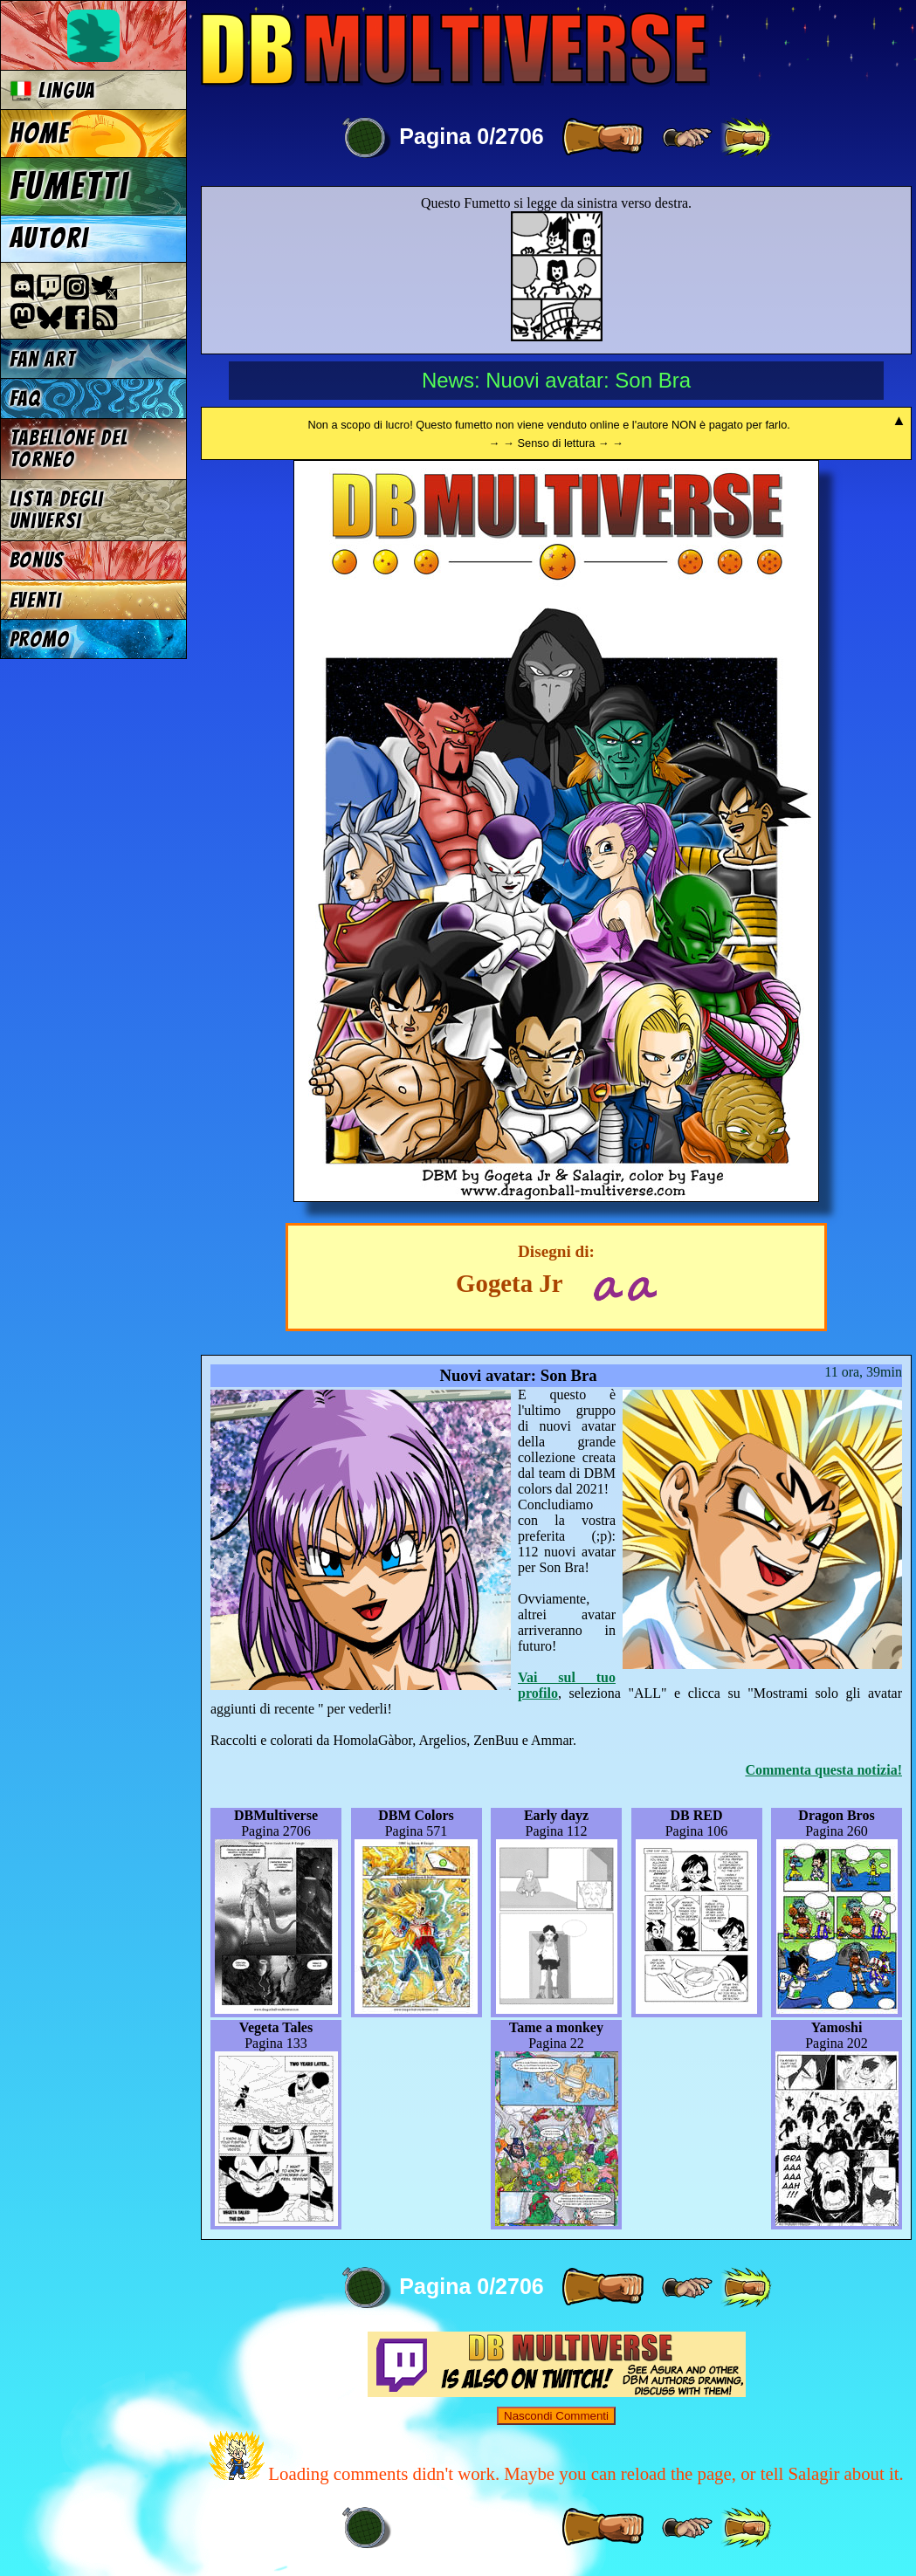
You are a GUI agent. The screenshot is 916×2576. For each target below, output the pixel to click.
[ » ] (602, 138)
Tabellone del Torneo (69, 449)
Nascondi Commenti (556, 2415)
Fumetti (69, 186)
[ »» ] (746, 138)
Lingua (53, 90)
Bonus (37, 560)
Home (40, 133)
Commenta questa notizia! (823, 1769)
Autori (49, 238)
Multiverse (455, 49)
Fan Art (43, 359)
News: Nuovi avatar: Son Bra (556, 380)
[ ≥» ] (687, 138)
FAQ (25, 398)
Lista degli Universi (57, 510)
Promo (40, 639)
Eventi (36, 600)
